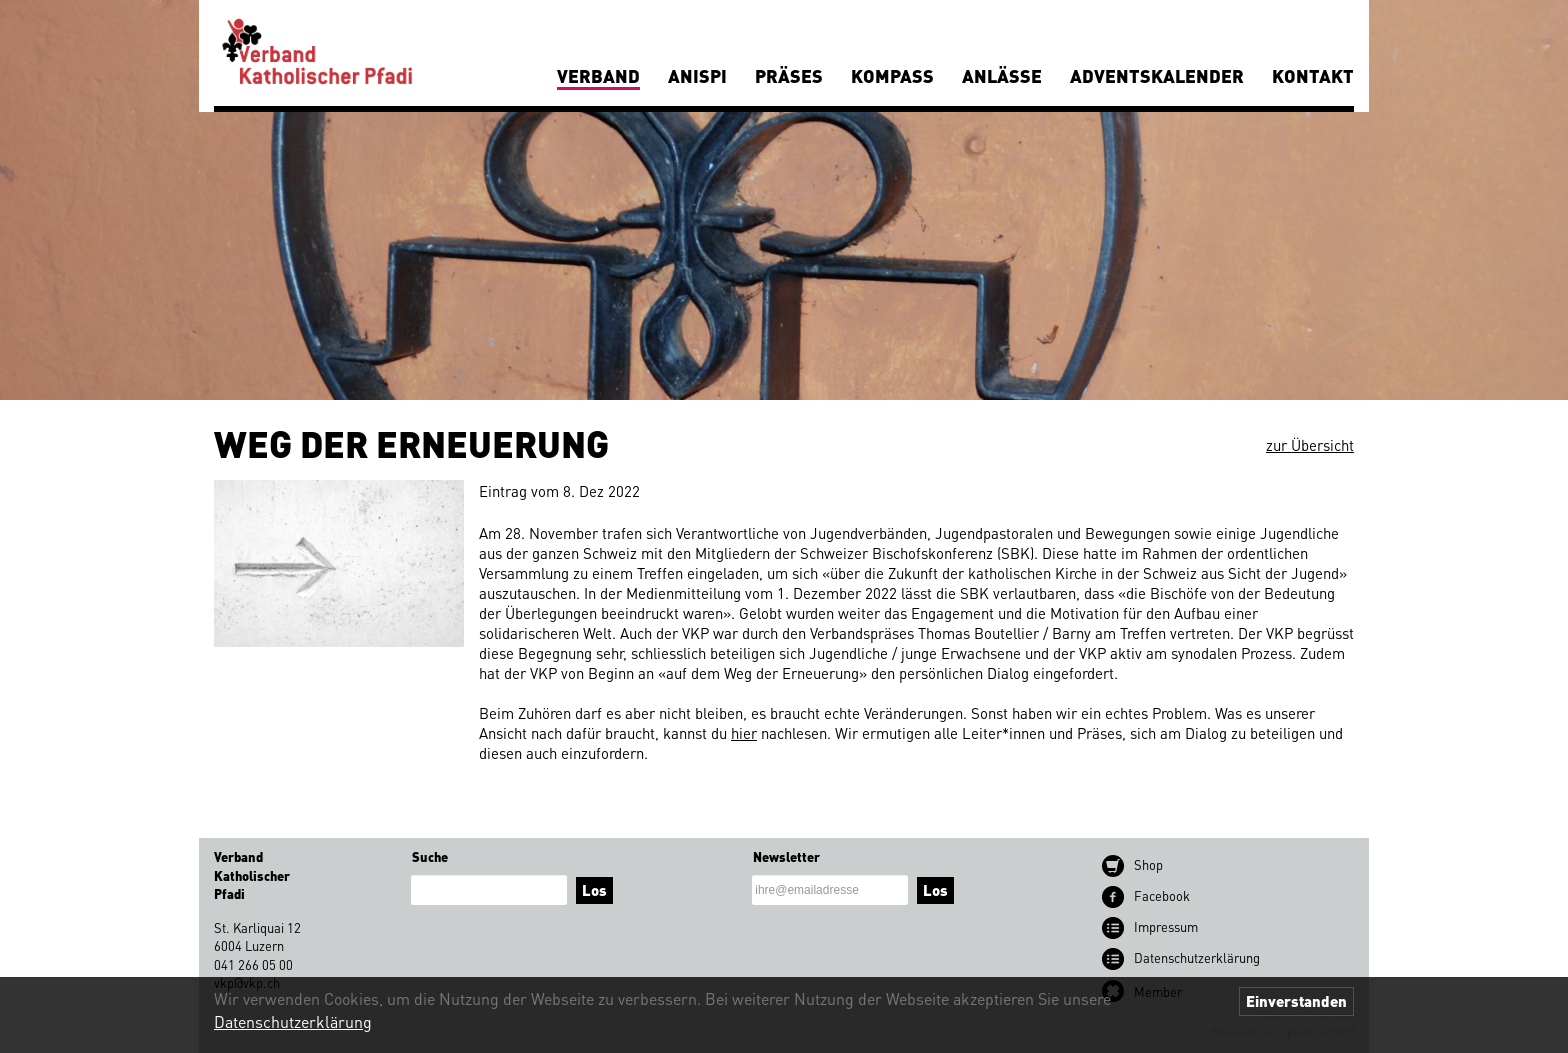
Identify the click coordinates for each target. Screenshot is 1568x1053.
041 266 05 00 (253, 964)
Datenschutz (1197, 957)
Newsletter (786, 856)
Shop (1148, 864)
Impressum (1166, 926)
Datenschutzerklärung (293, 1021)
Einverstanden (1296, 1001)
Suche (430, 856)
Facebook (1162, 895)
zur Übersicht (1310, 445)
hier (744, 733)
